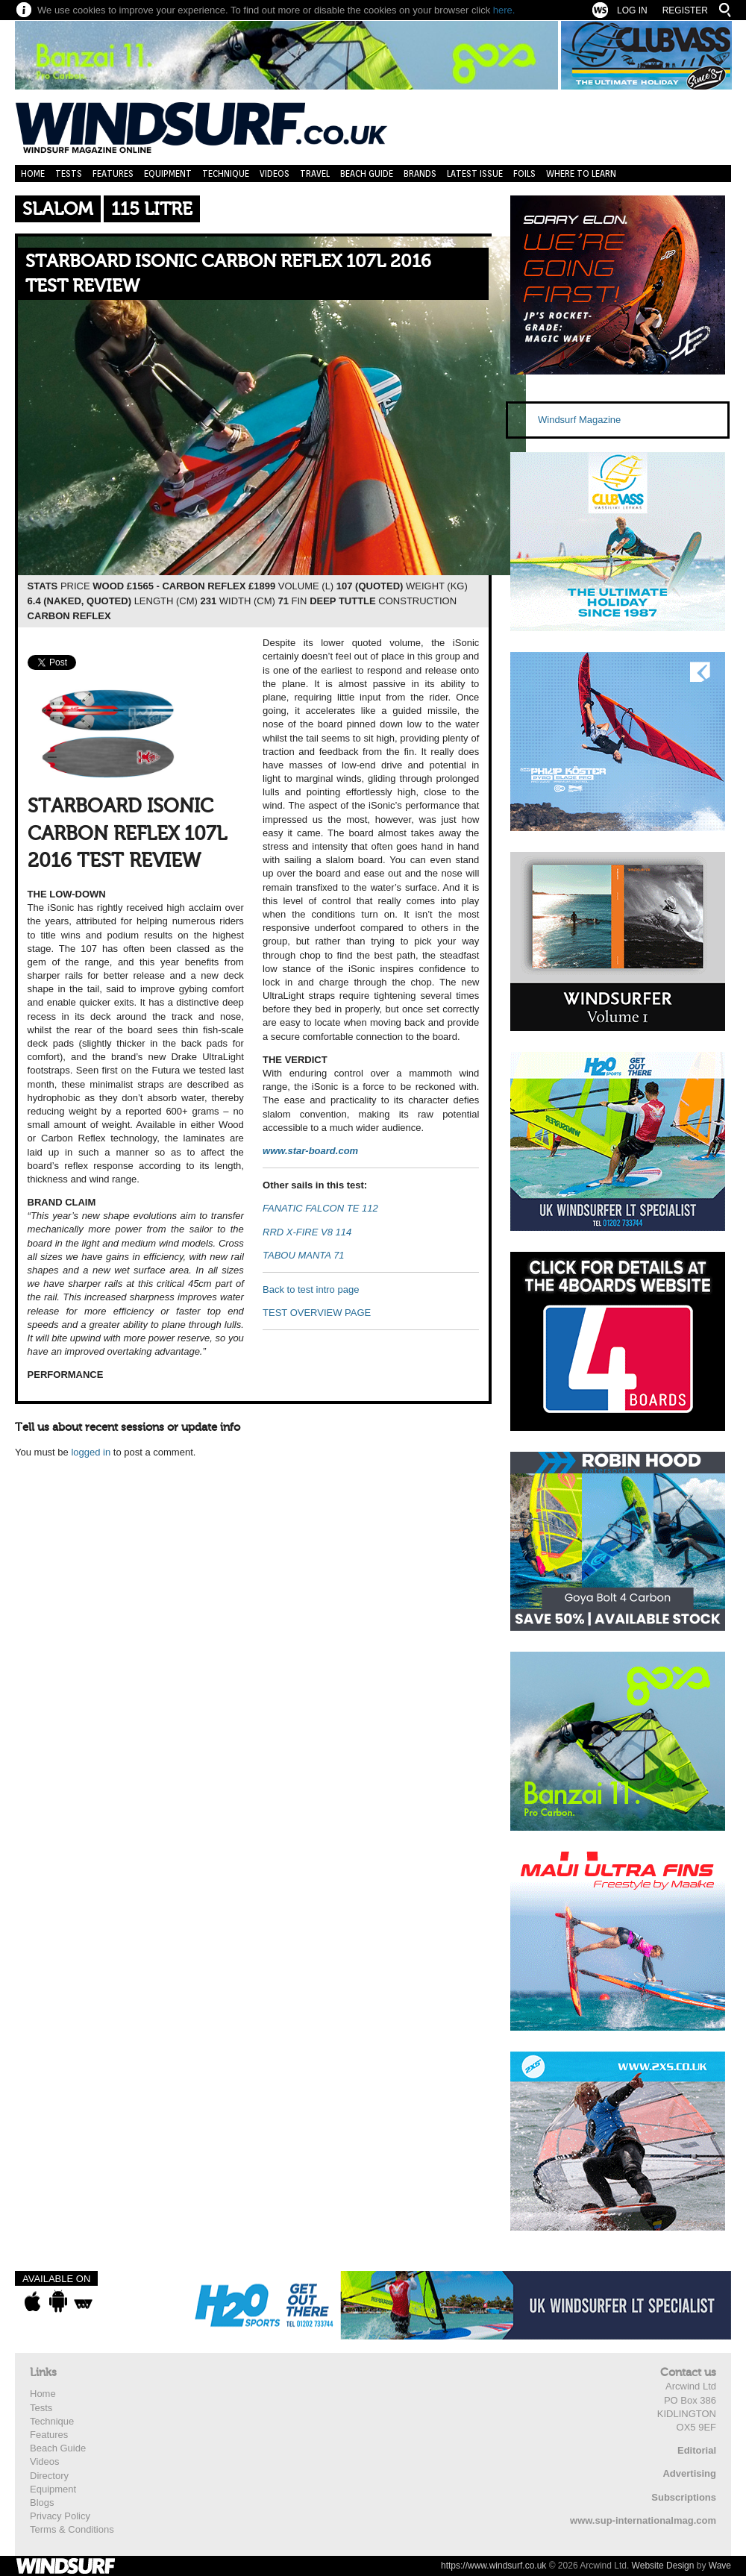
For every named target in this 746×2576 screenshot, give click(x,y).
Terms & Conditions (72, 2529)
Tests (68, 173)
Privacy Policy (60, 2516)
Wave (720, 2565)
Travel (315, 173)
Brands (420, 173)
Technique (225, 173)
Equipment (168, 173)
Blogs (42, 2502)
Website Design (663, 2565)
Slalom (57, 209)
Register (685, 10)
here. (504, 10)
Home (33, 173)
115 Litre (151, 209)
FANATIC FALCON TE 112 (320, 1208)
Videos (274, 173)
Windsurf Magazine (579, 419)
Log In (632, 10)
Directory (49, 2475)
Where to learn (581, 173)
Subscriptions (683, 2497)
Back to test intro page (311, 1289)
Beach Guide (366, 173)
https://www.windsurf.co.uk (493, 2565)
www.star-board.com (310, 1150)
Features (113, 173)
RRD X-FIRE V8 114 (307, 1232)
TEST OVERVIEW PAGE (317, 1312)
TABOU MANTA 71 (304, 1255)
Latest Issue (475, 173)
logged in (90, 1452)
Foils (524, 173)
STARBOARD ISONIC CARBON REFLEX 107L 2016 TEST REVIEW (228, 274)
